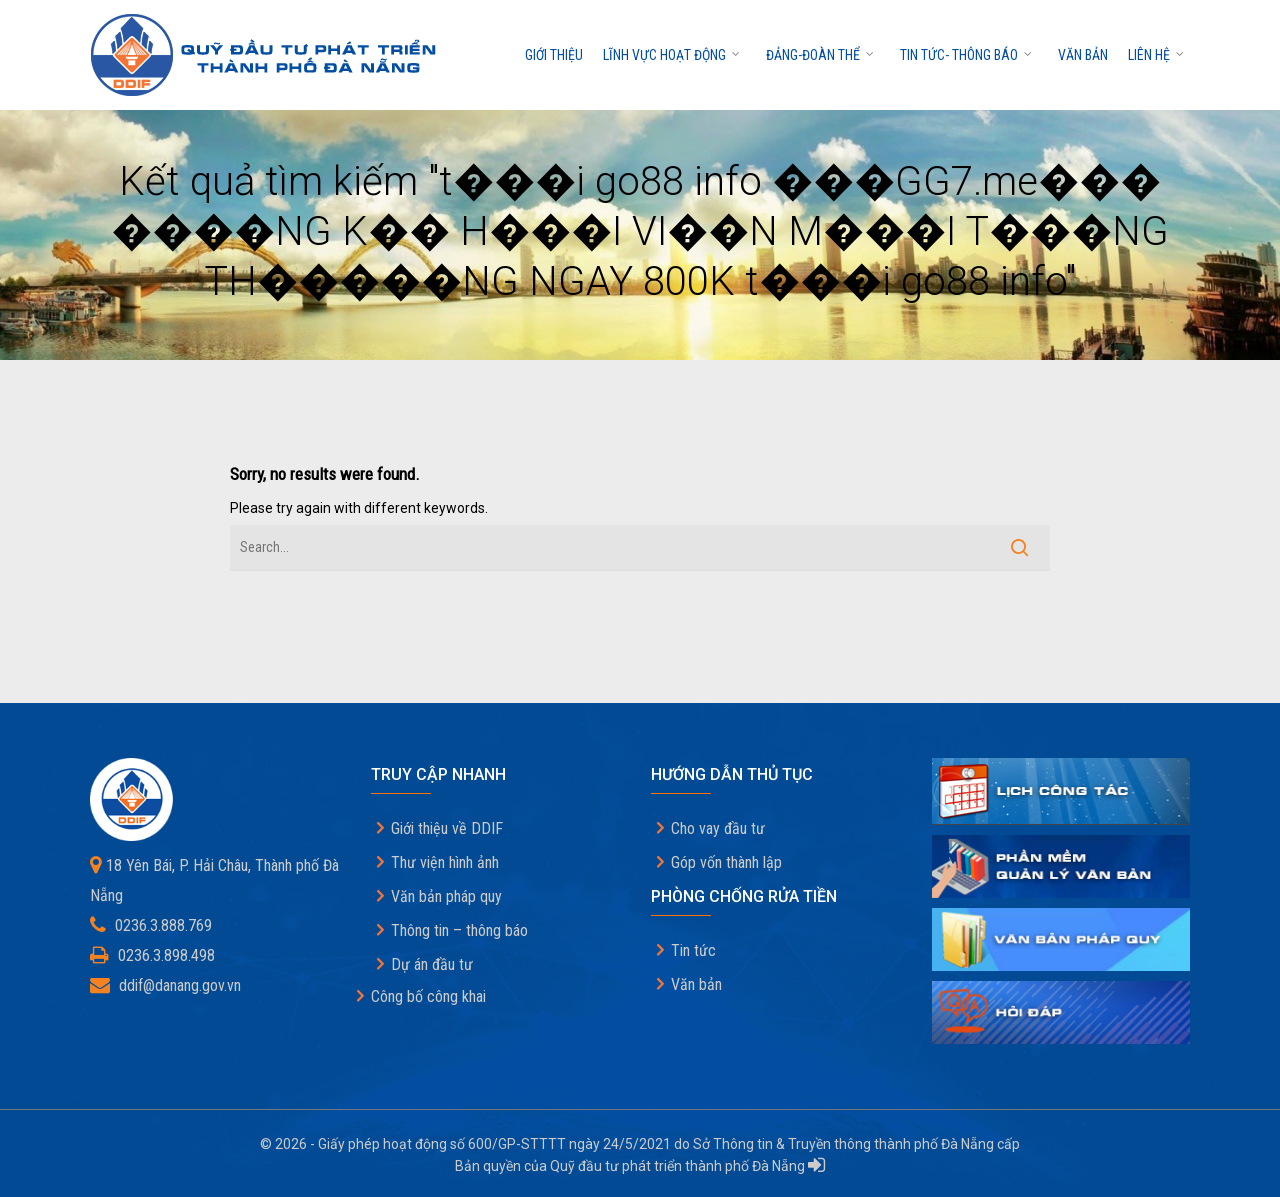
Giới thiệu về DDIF (447, 828)
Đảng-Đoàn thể (821, 55)
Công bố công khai (428, 996)
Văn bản (1083, 55)
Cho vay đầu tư (718, 828)
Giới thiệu (554, 55)
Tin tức (693, 950)
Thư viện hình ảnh (445, 862)
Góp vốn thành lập (726, 862)
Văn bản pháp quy (446, 896)
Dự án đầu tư (432, 964)
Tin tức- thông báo (967, 55)
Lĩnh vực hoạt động (672, 55)
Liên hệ (1157, 55)
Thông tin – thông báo (459, 930)
